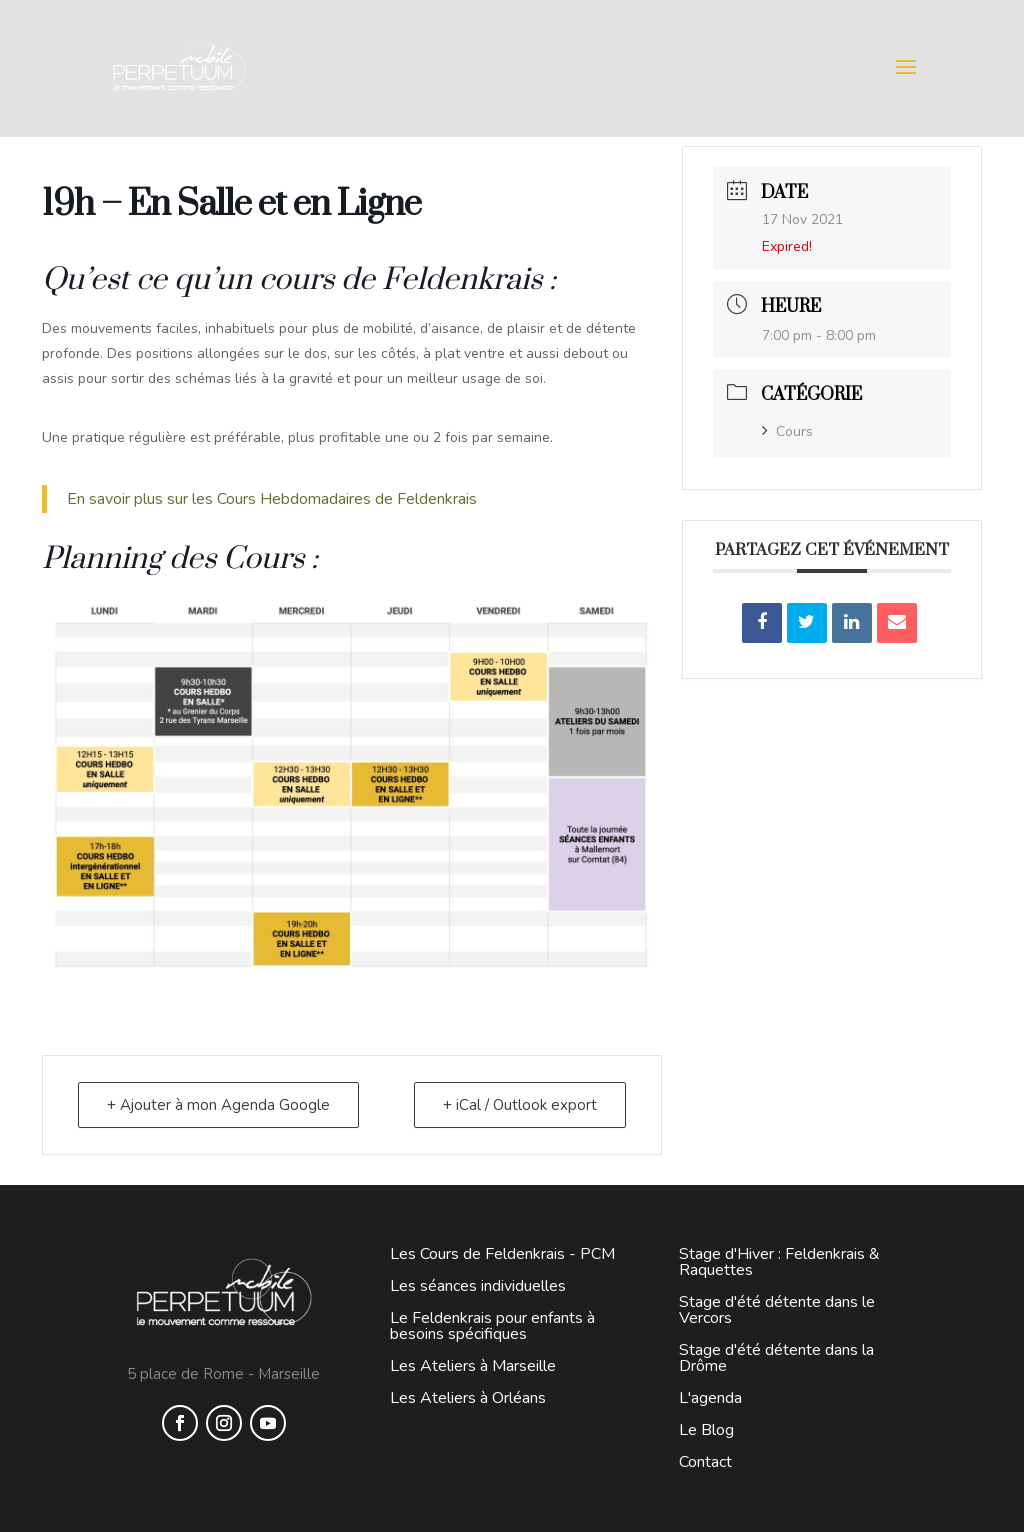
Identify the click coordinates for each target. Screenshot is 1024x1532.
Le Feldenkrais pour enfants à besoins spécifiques (492, 1326)
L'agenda (710, 1398)
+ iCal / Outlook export (520, 1105)
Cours (787, 431)
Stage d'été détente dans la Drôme (776, 1358)
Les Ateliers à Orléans (468, 1398)
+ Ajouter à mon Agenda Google (218, 1105)
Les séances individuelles (478, 1286)
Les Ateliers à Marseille (473, 1366)
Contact (705, 1462)
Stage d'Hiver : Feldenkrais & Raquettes (779, 1262)
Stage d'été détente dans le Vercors (777, 1310)
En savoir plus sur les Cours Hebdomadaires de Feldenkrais (274, 499)
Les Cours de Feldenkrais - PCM (502, 1254)
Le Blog (706, 1430)
